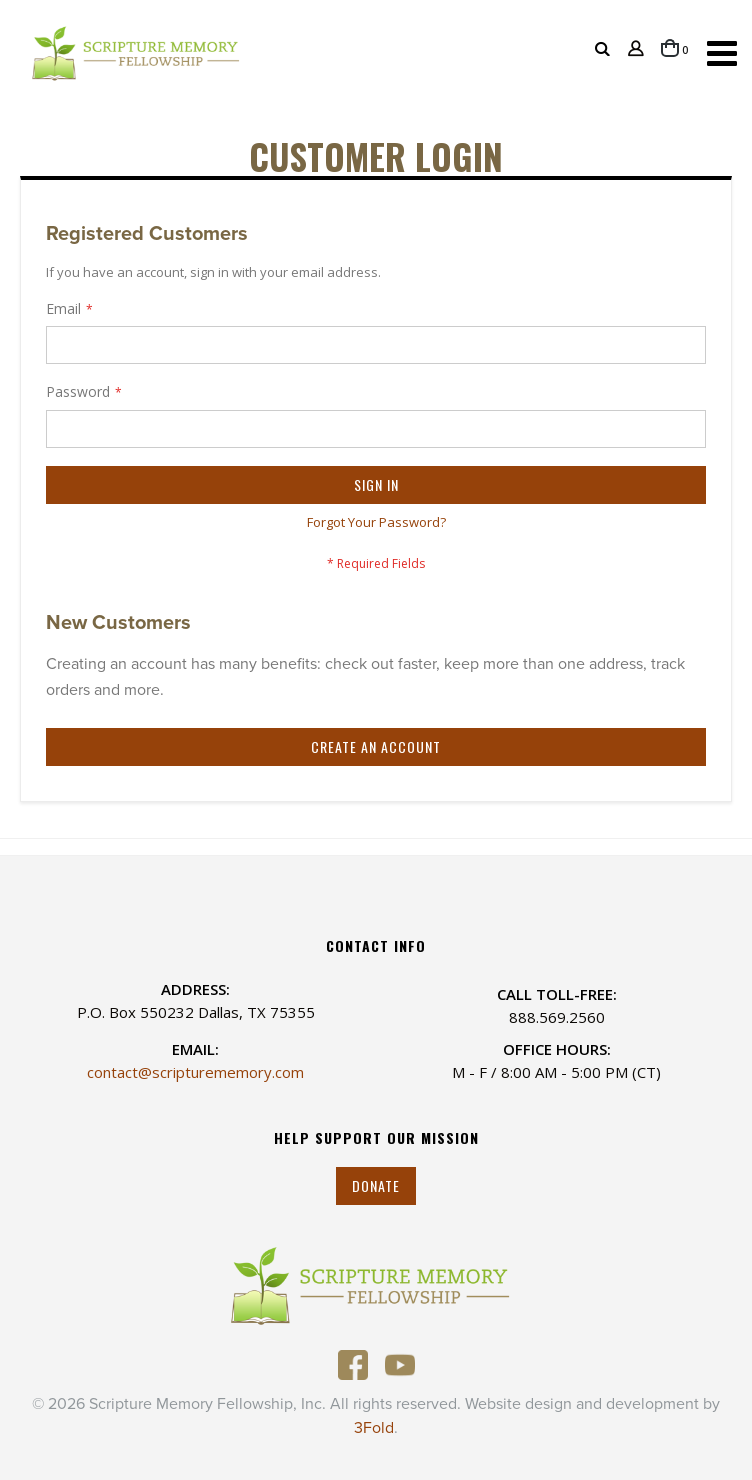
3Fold (374, 1428)
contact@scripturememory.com (195, 1072)
